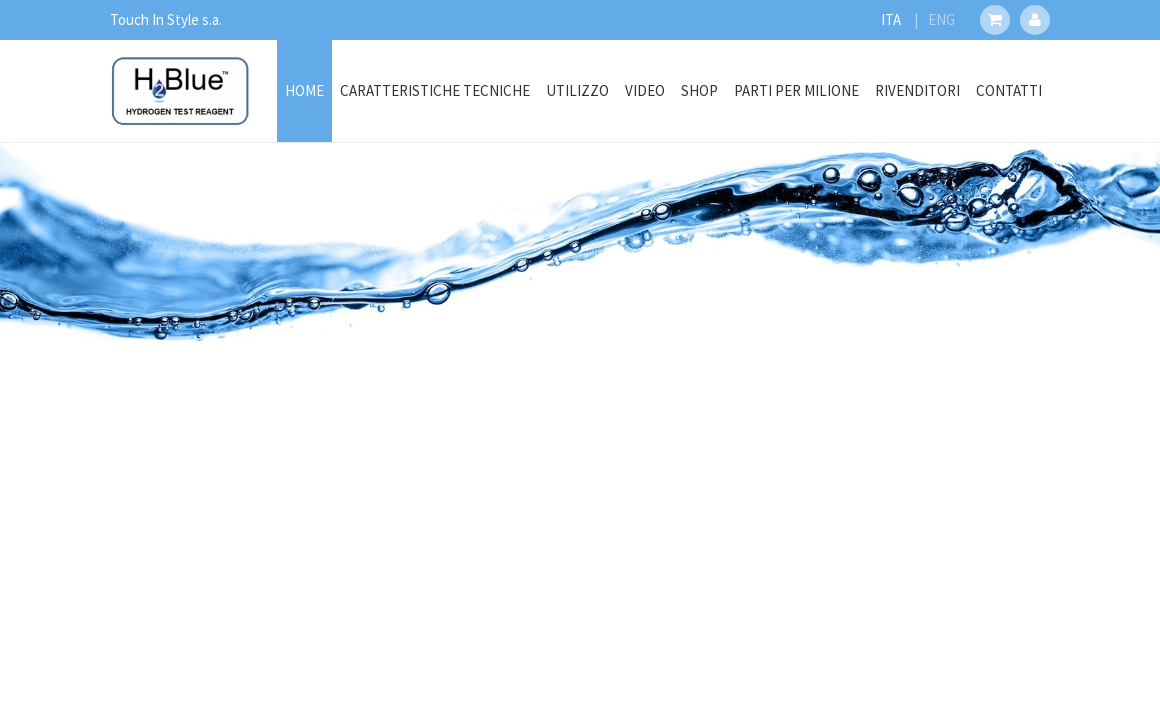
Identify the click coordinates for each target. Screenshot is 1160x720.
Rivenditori (917, 90)
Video (645, 90)
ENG (941, 19)
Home (304, 90)
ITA (891, 19)
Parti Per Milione (796, 90)
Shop (699, 90)
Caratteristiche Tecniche (435, 90)
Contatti (1009, 90)
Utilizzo (577, 90)
